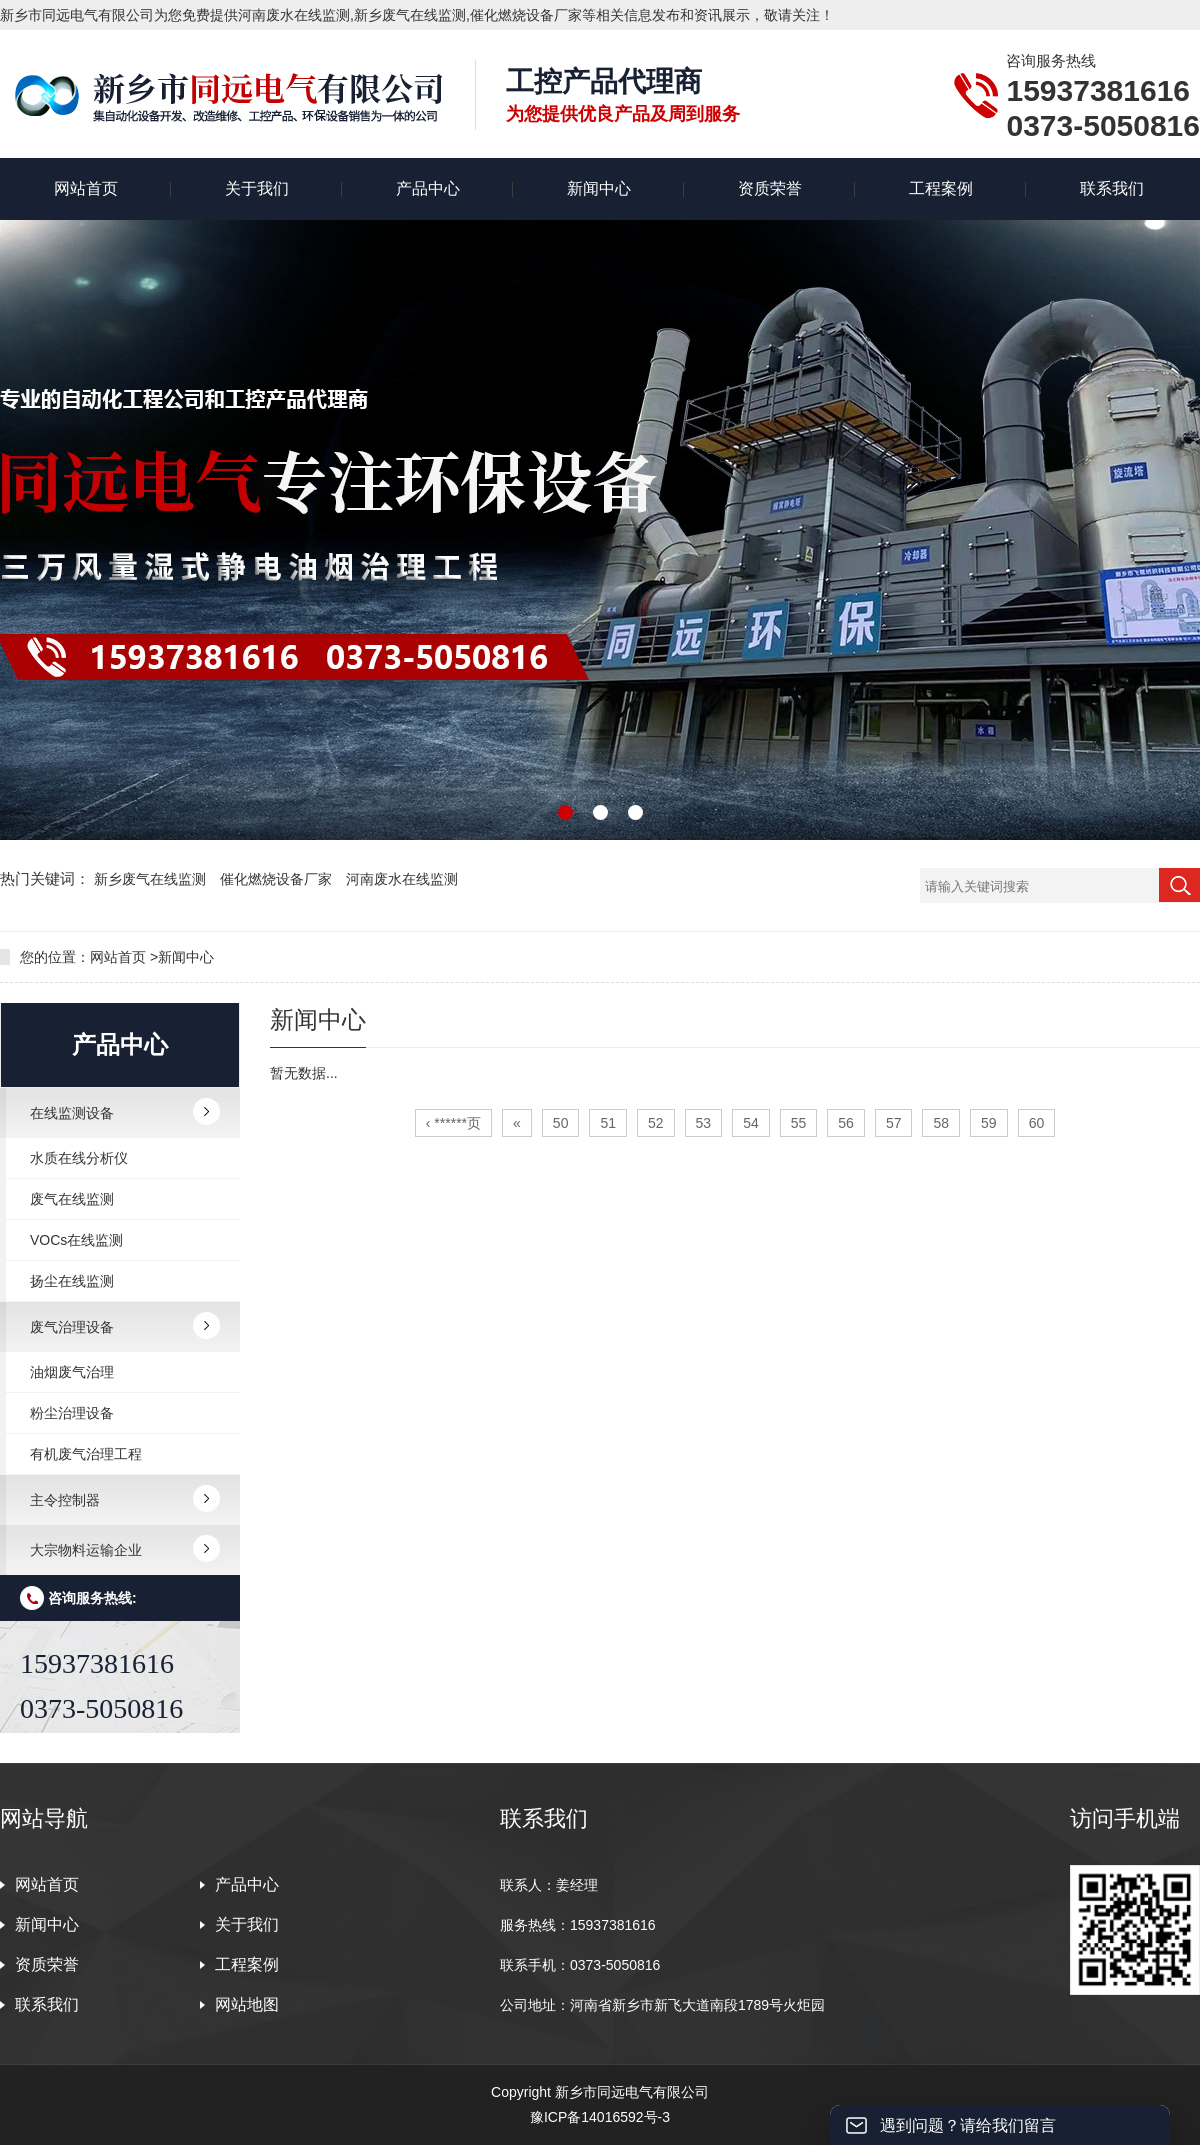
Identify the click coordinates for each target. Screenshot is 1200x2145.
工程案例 (941, 188)
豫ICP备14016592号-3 (600, 2117)
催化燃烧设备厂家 (278, 879)
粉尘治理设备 (72, 1413)
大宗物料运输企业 (86, 1550)
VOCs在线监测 (76, 1240)
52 (656, 1123)
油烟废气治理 (72, 1372)
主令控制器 (65, 1500)
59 (989, 1123)
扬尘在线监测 (72, 1281)
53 (704, 1123)
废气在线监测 (72, 1199)
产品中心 (428, 188)
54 (751, 1123)
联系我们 (1112, 188)
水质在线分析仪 (79, 1158)
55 (799, 1123)
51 (608, 1123)
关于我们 (257, 188)
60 (1037, 1123)
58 (941, 1123)
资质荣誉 (770, 188)
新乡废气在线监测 (152, 879)
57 (894, 1123)
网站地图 (247, 2004)
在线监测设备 (72, 1113)
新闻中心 (599, 188)
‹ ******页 (453, 1123)
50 (561, 1123)
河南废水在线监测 (402, 879)
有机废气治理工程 (86, 1454)
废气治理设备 (72, 1327)
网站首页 (86, 188)
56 (846, 1123)
